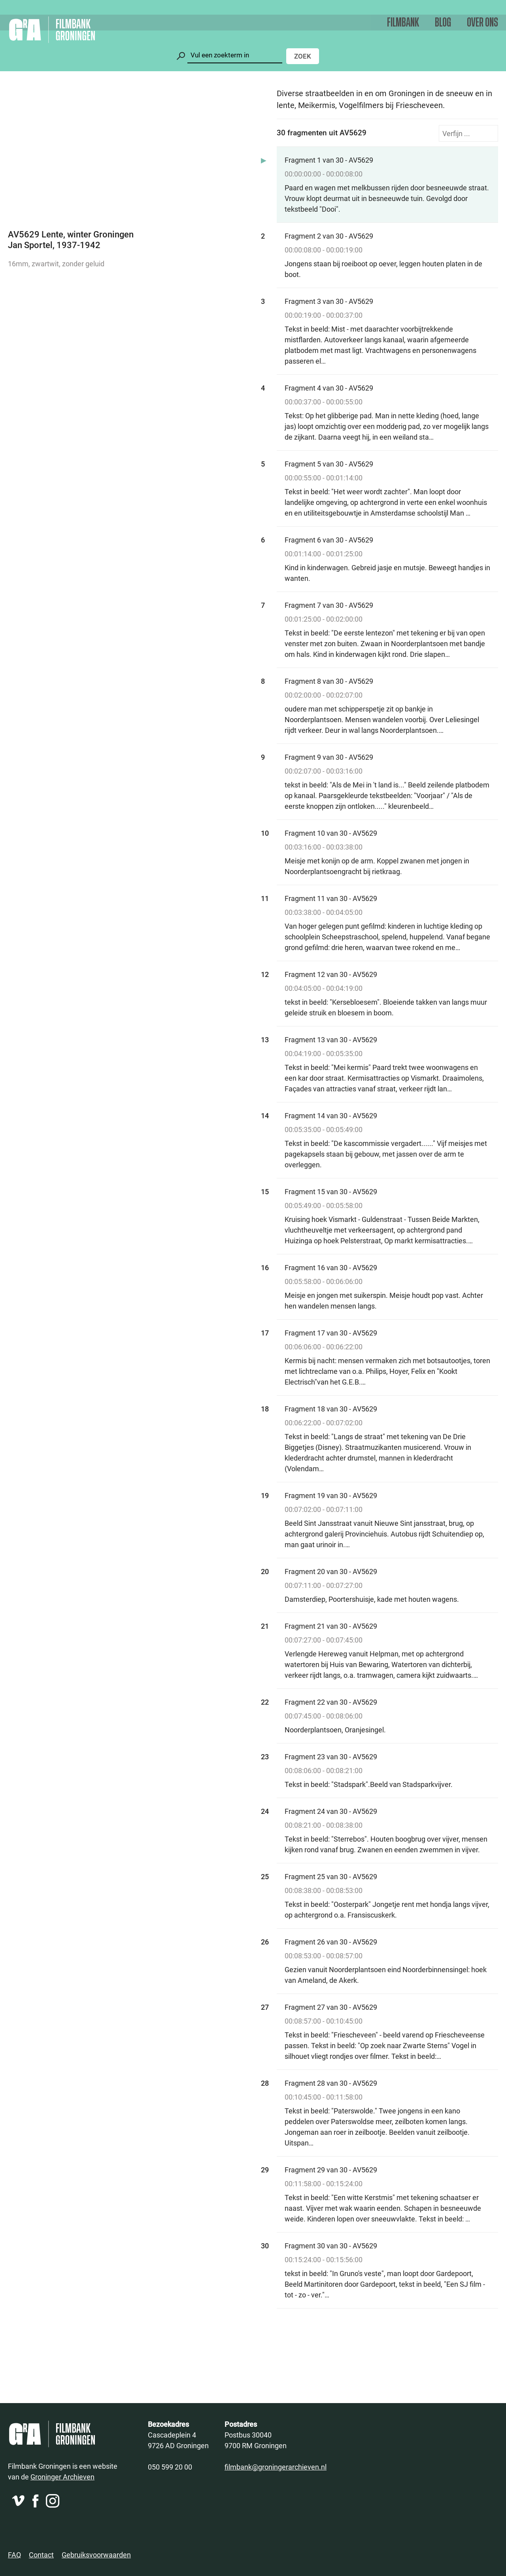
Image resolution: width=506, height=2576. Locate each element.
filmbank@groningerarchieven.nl (276, 2467)
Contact (41, 2554)
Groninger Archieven (62, 2476)
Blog (443, 23)
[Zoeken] (234, 55)
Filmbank (403, 23)
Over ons (482, 23)
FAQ (14, 2554)
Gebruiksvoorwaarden (96, 2554)
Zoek (302, 56)
